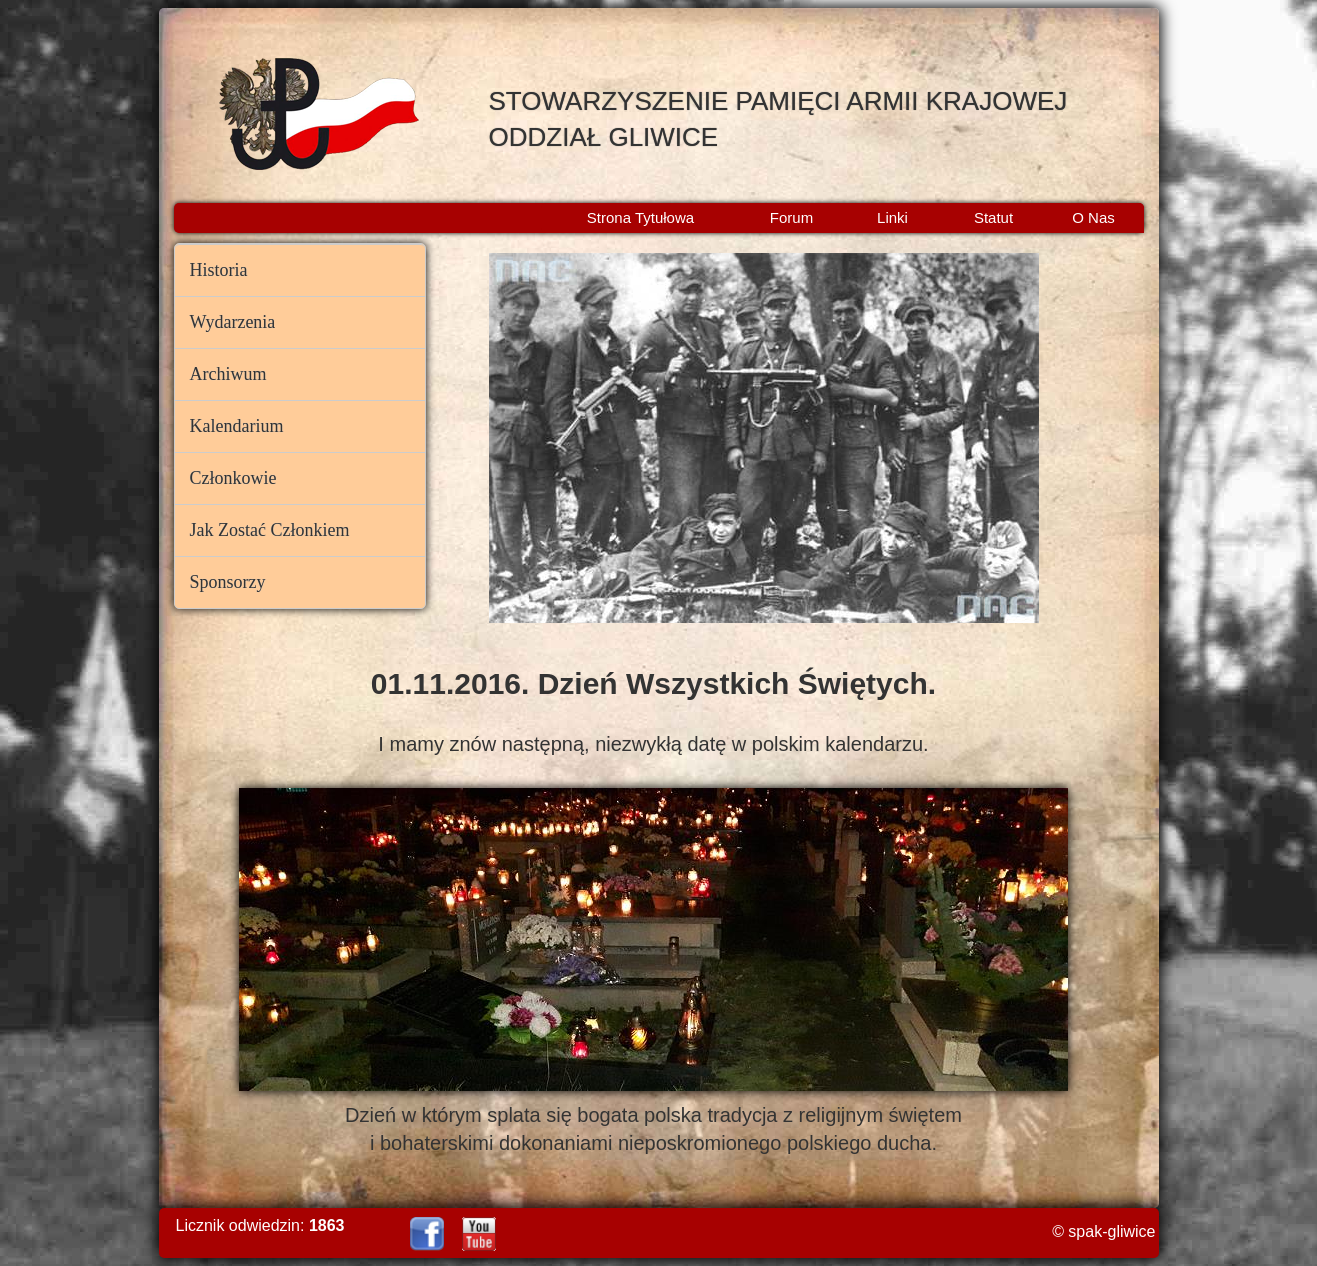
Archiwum (228, 374)
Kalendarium (237, 426)
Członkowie (233, 478)
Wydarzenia (233, 322)
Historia (219, 270)
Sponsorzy (228, 582)
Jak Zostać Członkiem (270, 530)
